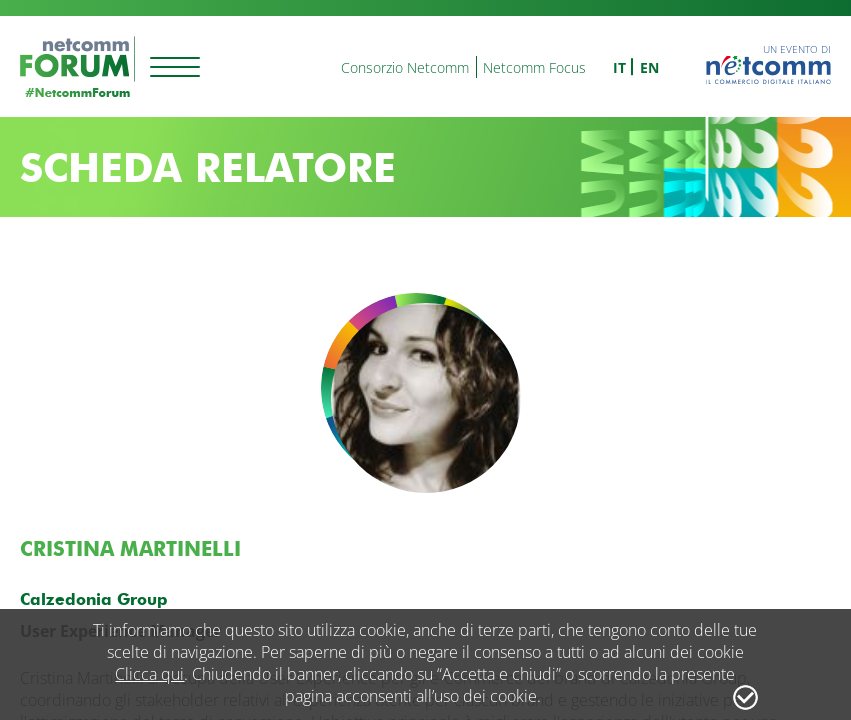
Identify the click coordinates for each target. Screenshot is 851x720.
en (649, 67)
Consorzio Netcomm (405, 67)
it (619, 67)
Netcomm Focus (534, 67)
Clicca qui (149, 674)
